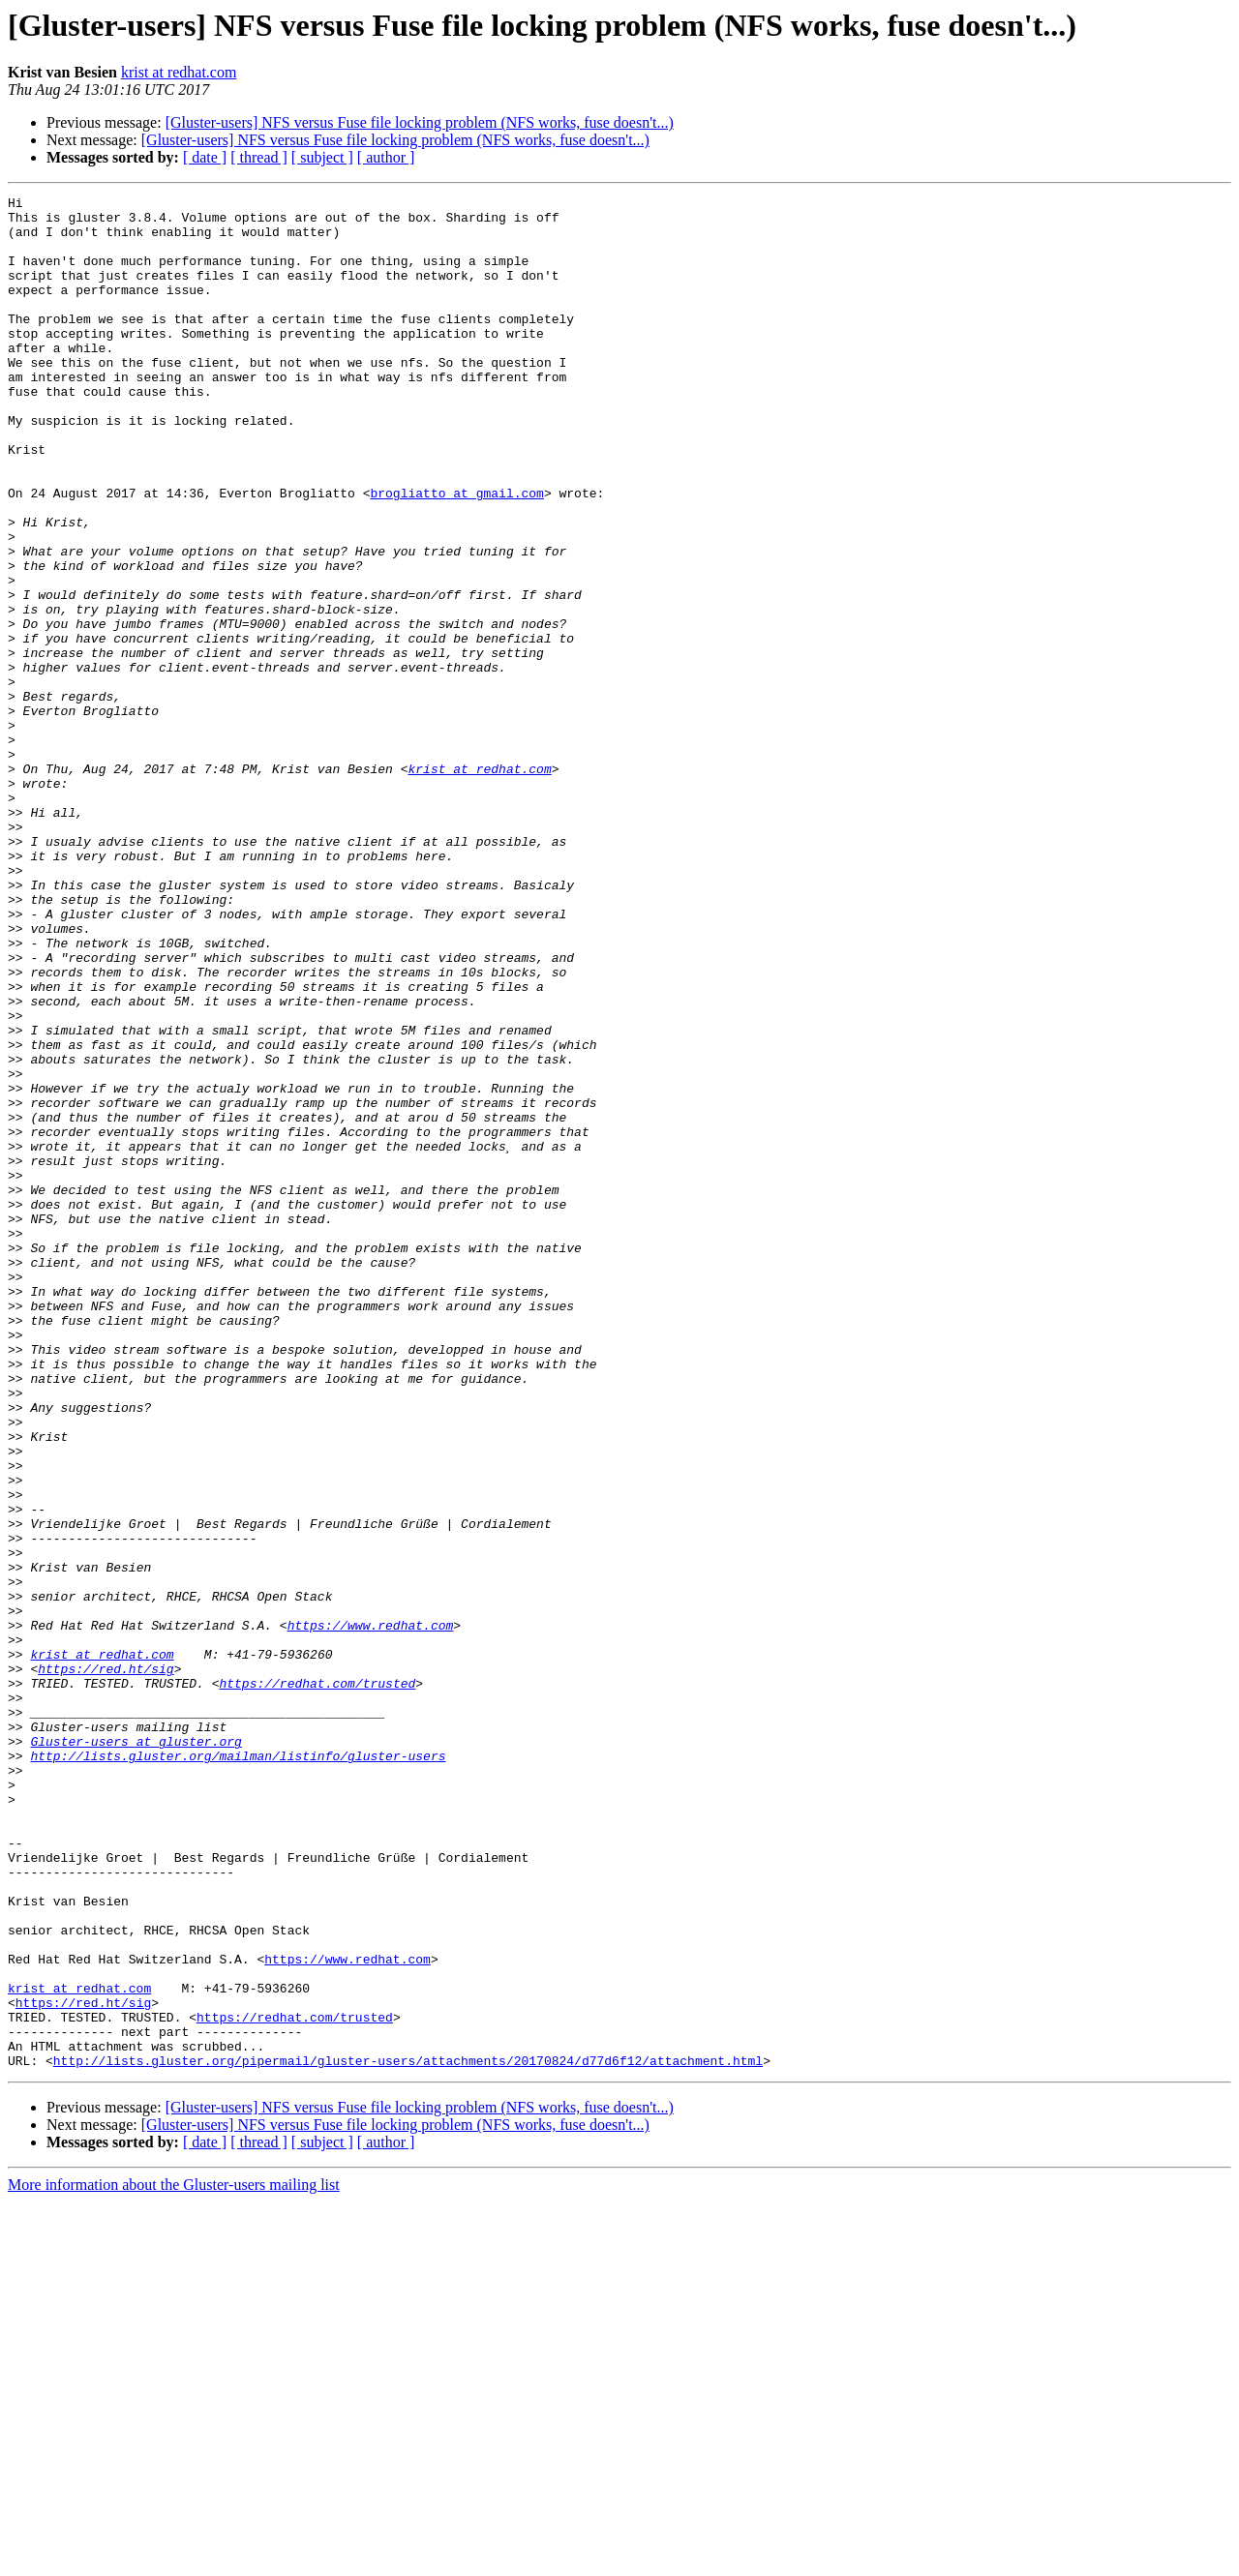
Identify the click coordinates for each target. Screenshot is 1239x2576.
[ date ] (205, 157)
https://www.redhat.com (370, 1912)
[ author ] (386, 157)
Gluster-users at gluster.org (135, 2051)
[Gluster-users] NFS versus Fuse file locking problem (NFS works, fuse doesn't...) (420, 122)
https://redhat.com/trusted (317, 1982)
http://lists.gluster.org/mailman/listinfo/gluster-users (237, 2069)
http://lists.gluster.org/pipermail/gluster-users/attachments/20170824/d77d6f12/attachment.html (408, 2434)
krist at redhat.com (179, 72)
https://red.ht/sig (105, 1964)
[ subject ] (322, 157)
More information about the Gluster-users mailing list (174, 2559)
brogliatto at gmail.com (456, 553)
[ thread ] (258, 157)
